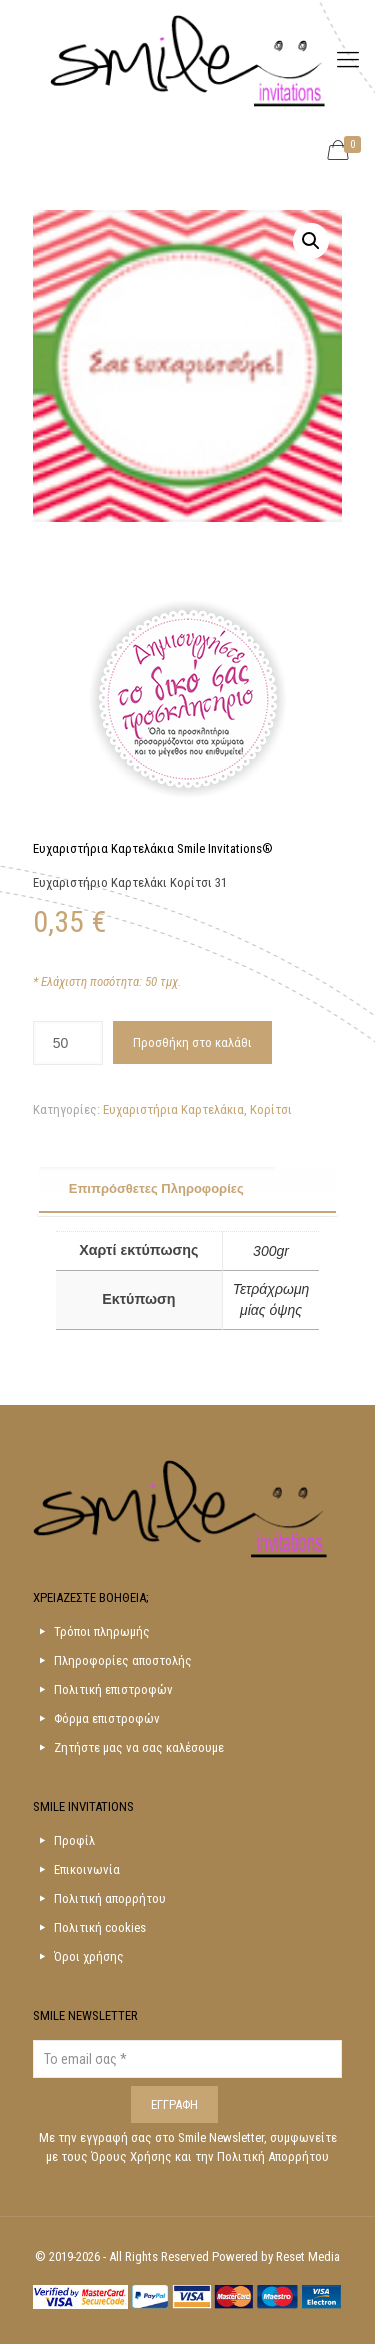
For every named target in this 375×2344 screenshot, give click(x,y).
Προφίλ (74, 1840)
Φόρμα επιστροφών (107, 1718)
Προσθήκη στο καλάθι (192, 1042)
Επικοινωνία (87, 1869)
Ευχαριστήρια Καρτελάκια (173, 1109)
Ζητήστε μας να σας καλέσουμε (139, 1747)
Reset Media (308, 2256)
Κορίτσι (271, 1109)
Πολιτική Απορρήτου (273, 2156)
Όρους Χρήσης (133, 2156)
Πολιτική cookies (100, 1927)
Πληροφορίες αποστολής (123, 1660)
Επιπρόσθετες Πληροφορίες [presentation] (156, 1188)
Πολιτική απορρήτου (110, 1898)
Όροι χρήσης (89, 1956)
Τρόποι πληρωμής (102, 1631)
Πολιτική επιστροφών (113, 1689)
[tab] (188, 1190)
